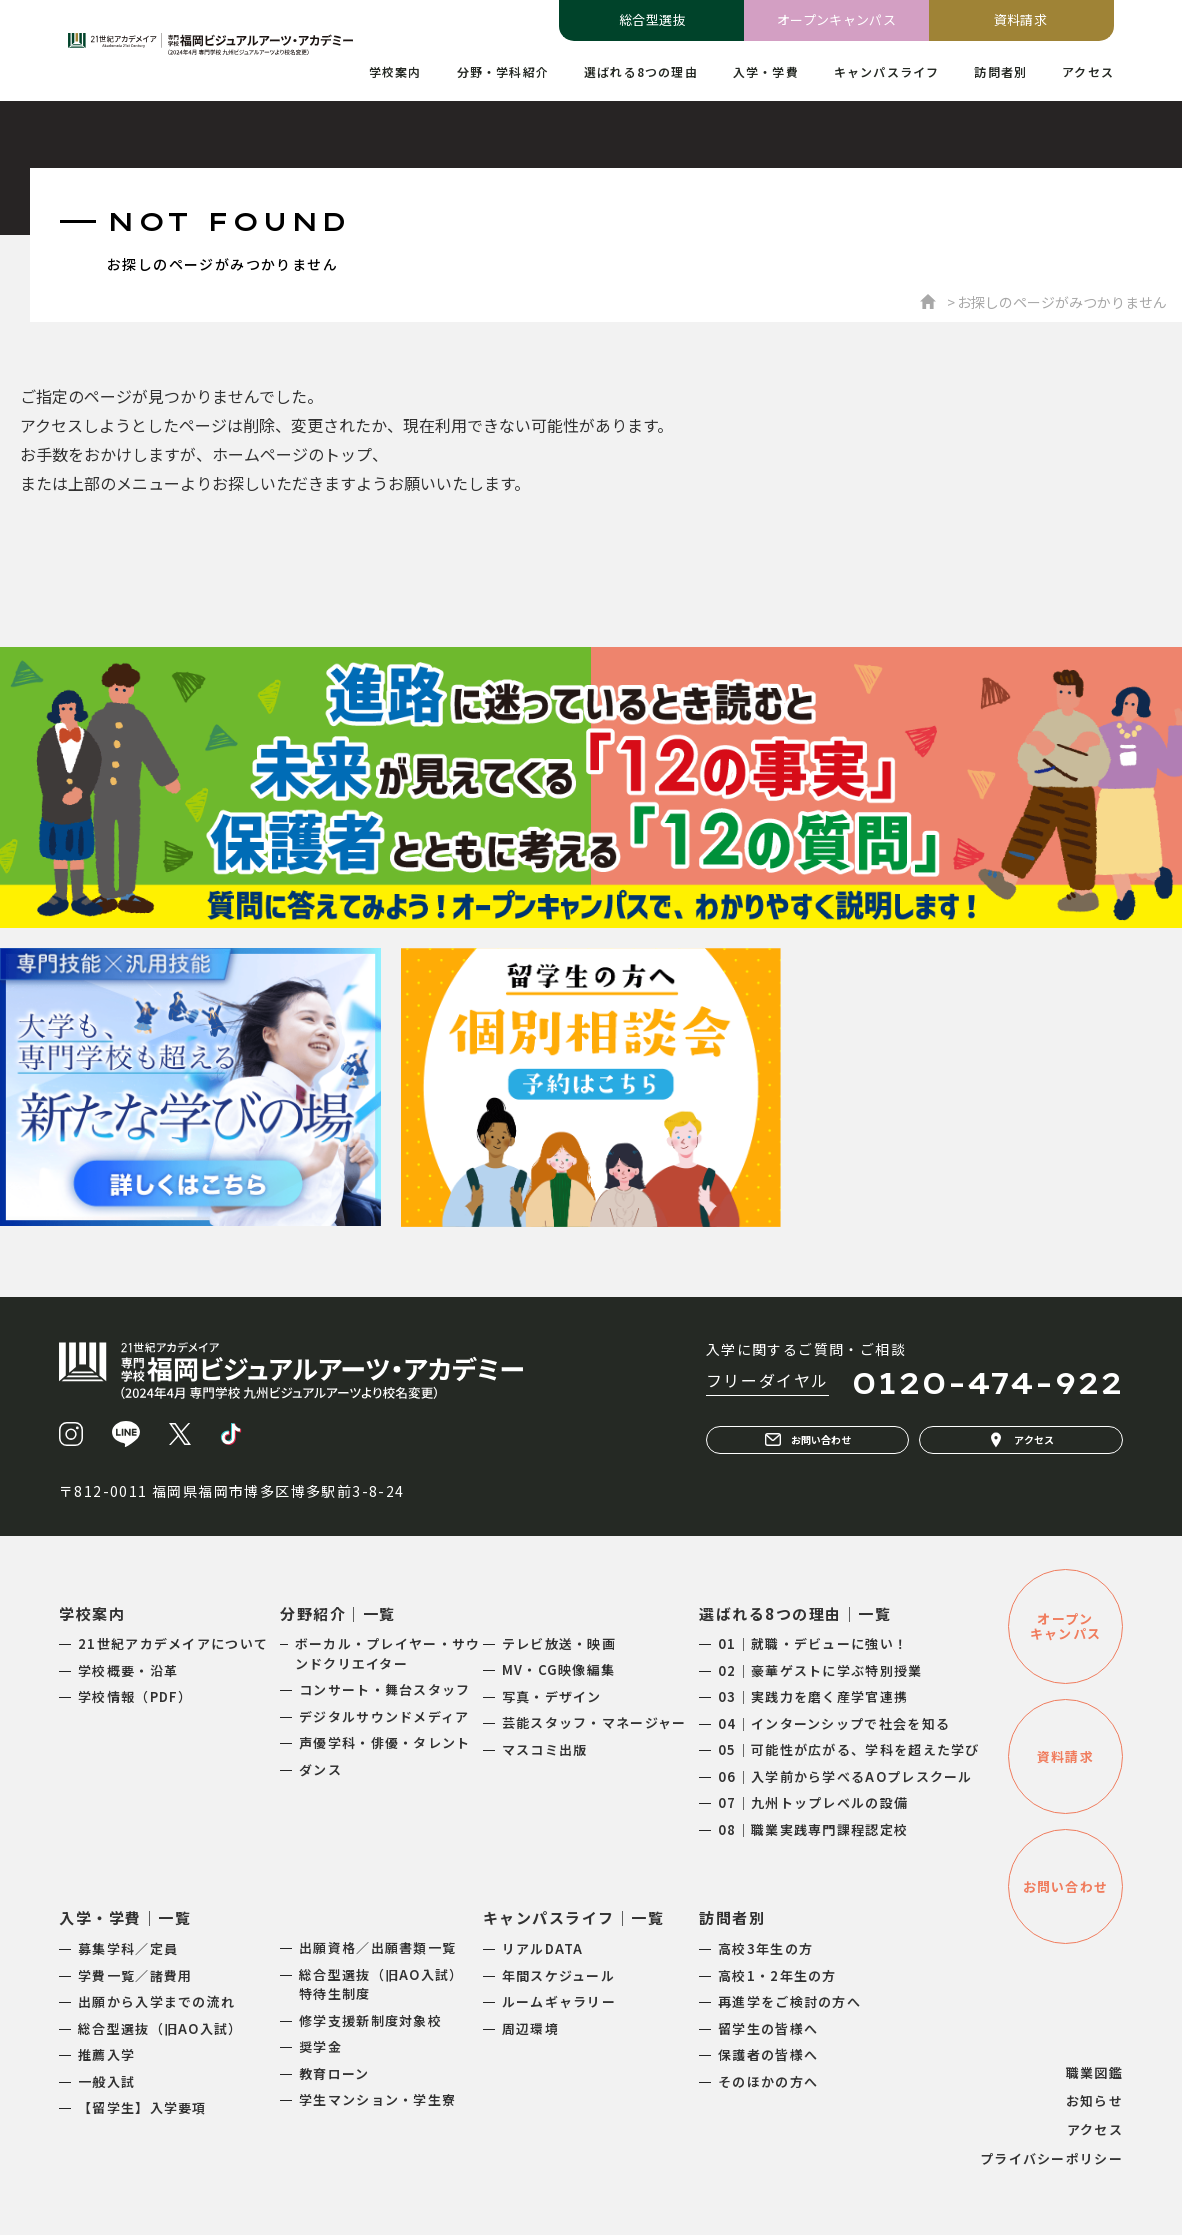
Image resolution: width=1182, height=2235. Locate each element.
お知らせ (1094, 2100)
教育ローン (334, 2073)
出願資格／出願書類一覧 (377, 1947)
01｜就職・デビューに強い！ (813, 1643)
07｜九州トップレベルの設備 (813, 1802)
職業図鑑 (1094, 2072)
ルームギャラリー (559, 2001)
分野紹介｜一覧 (338, 1613)
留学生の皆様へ (768, 2028)
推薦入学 (106, 2054)
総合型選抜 (652, 19)
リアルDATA (543, 1948)
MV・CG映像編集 (559, 1669)
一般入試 (106, 2081)
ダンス (320, 1769)
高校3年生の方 (765, 1948)
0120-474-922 (987, 1383)
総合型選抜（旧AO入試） (160, 2028)
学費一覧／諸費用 (135, 1975)
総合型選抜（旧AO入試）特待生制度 (381, 1984)
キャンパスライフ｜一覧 (574, 1917)
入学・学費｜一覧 (125, 1917)
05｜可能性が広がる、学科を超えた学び (849, 1749)
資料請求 (1021, 19)
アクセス (1021, 1440)
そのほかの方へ (768, 2081)
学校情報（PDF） (135, 1696)
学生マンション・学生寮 (377, 2099)
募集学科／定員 (128, 1948)
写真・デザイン (552, 1696)
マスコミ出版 (545, 1749)
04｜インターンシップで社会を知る (834, 1723)
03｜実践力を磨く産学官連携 (813, 1696)
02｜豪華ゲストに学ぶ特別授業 (820, 1670)
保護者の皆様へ (768, 2054)
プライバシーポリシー (1051, 2158)
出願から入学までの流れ (156, 2001)
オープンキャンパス (837, 19)
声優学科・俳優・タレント (385, 1742)
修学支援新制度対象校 (370, 2020)
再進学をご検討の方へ (789, 2001)
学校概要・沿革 (128, 1670)
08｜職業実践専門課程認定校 (813, 1829)
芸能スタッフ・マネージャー (594, 1722)
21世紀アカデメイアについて (173, 1643)
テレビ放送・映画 (559, 1643)
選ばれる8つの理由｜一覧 (795, 1613)
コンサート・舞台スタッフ (385, 1689)
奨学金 (320, 2046)
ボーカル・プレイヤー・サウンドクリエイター (388, 1653)
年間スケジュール (558, 1975)
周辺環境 (530, 2028)
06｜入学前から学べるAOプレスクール (845, 1776)
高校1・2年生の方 (777, 1975)
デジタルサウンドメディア (384, 1716)
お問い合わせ (808, 1440)
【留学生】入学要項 (142, 2107)
